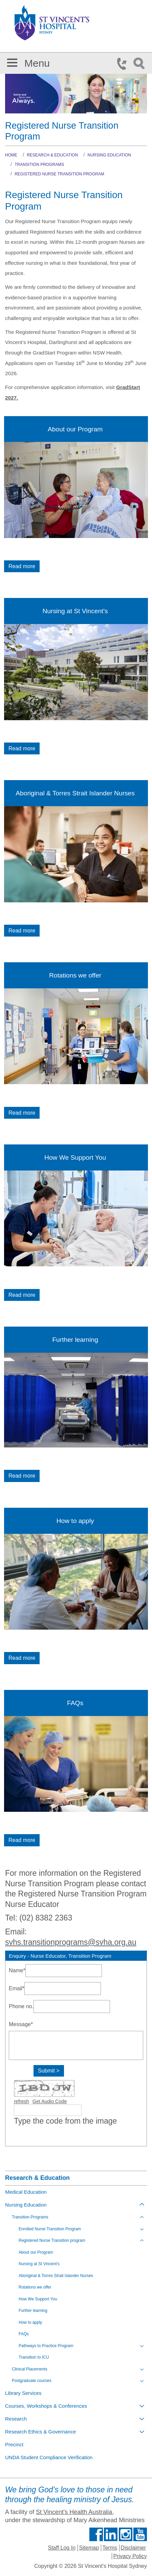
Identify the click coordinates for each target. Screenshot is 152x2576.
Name (17, 1969)
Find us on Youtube (140, 2534)
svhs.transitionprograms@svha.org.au (70, 1942)
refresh (21, 2101)
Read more (21, 566)
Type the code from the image (65, 2121)
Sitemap (89, 2548)
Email (16, 1987)
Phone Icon (124, 64)
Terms (109, 2548)
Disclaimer (133, 2548)
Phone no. (21, 2006)
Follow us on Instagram (125, 2534)
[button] (12, 61)
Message (21, 2023)
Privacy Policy (130, 2556)
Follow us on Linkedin (110, 2534)
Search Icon (140, 64)
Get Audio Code (49, 2101)
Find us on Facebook (96, 2534)
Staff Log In (61, 2548)
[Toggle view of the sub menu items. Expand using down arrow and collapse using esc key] (142, 2229)
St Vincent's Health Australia (74, 2512)
